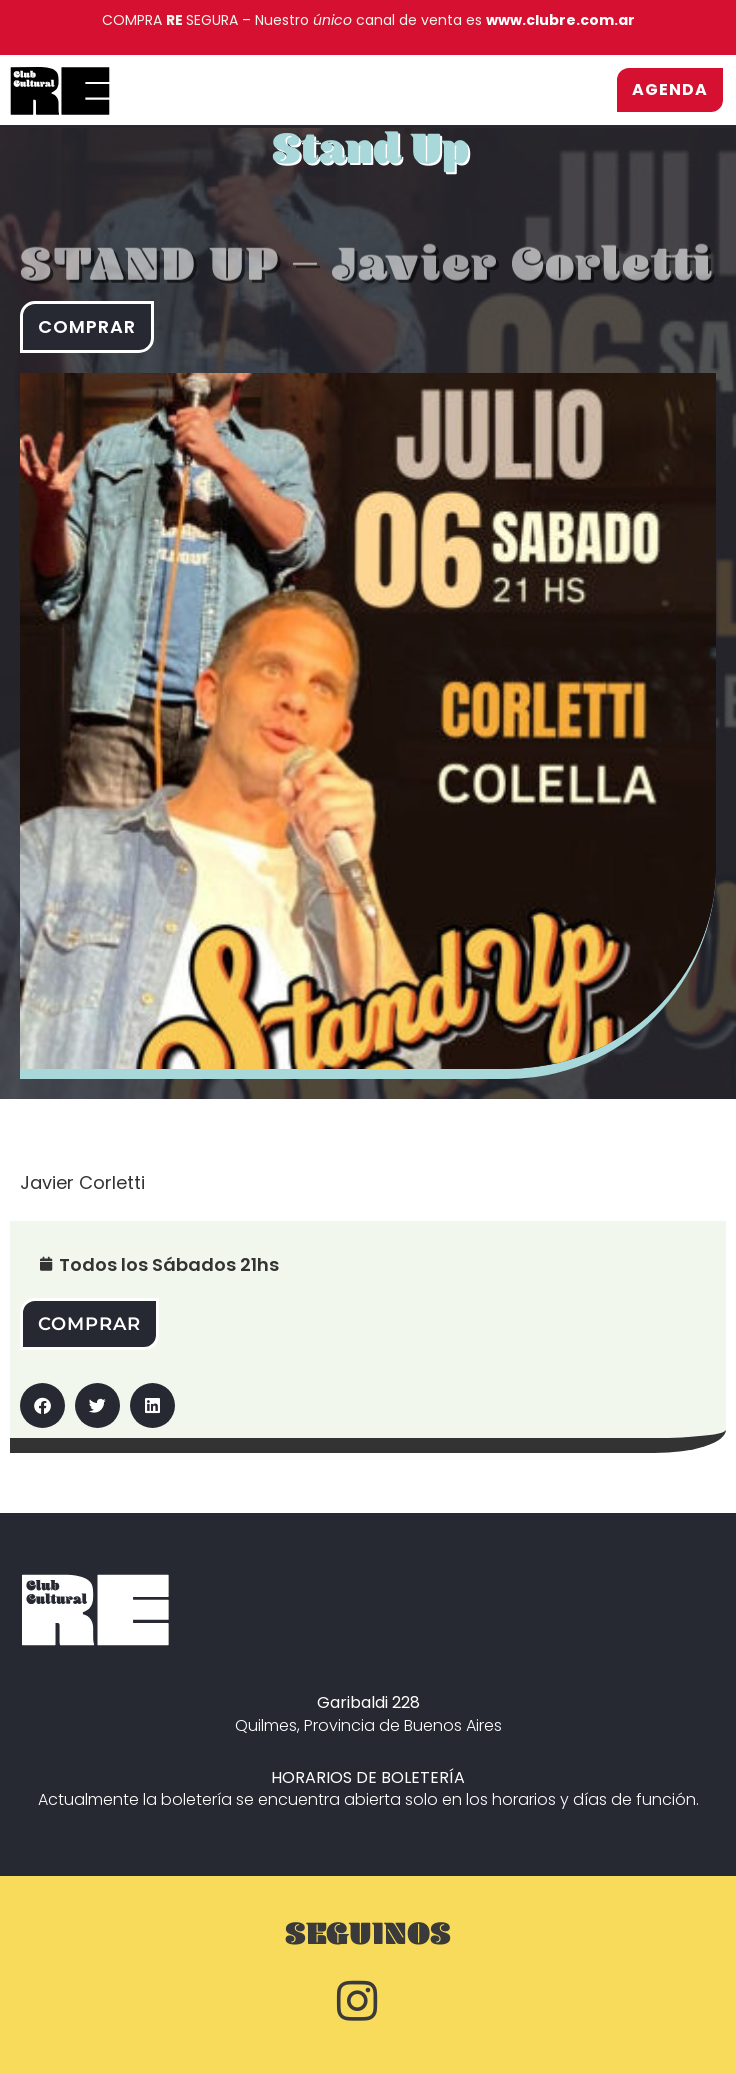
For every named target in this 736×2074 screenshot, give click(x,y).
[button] (42, 1405)
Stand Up (370, 159)
